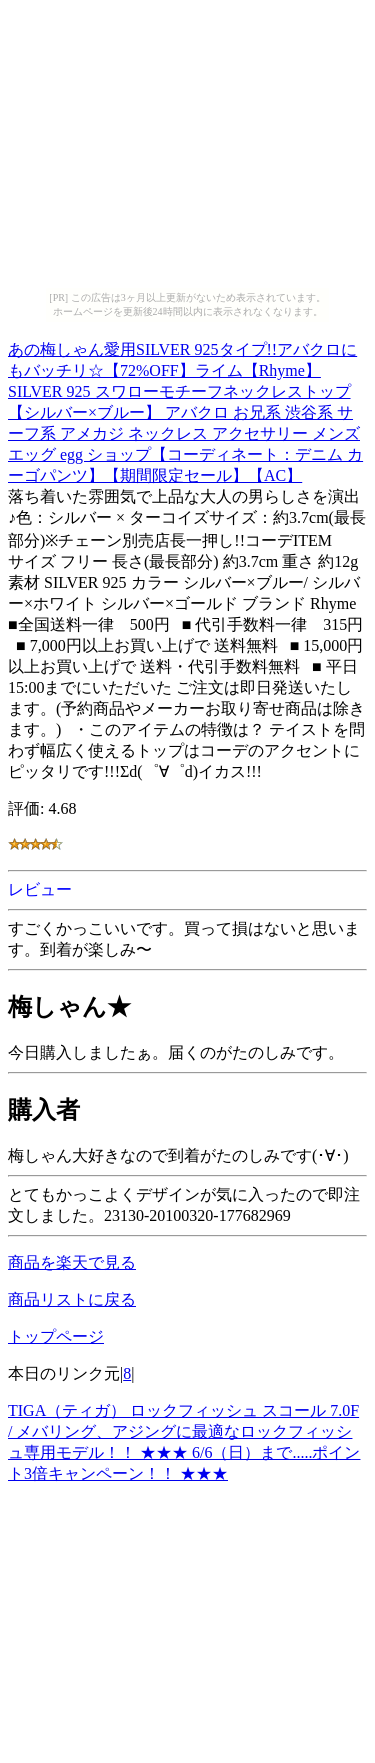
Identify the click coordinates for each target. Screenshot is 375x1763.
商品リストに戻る (72, 1299)
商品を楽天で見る (72, 1262)
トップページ (56, 1336)
